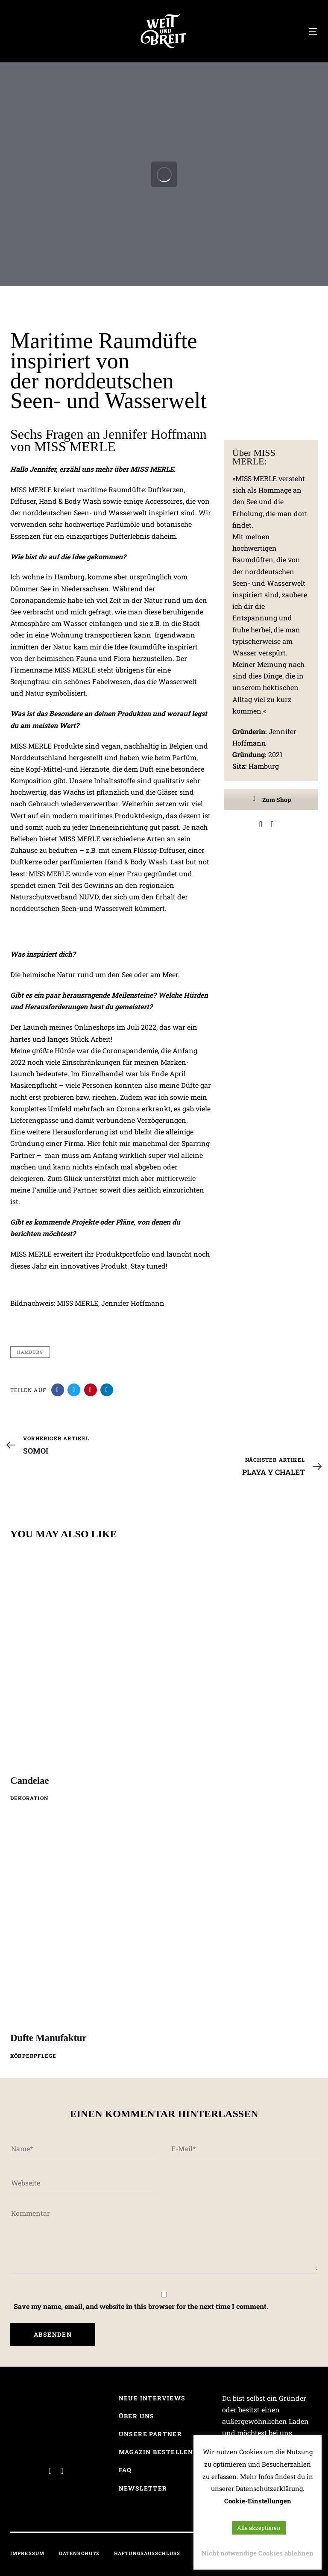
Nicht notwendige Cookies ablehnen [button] (257, 2553)
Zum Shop (271, 800)
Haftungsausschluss (147, 2553)
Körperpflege (33, 2055)
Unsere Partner (150, 2434)
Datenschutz (79, 2553)
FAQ (125, 2470)
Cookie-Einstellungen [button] (257, 2501)
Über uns (137, 2416)
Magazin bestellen (156, 2452)
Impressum (27, 2553)
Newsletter (143, 2488)
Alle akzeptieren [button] (259, 2528)
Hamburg (30, 1352)
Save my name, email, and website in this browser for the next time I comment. (141, 2306)
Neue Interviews (152, 2398)
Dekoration (29, 1798)
